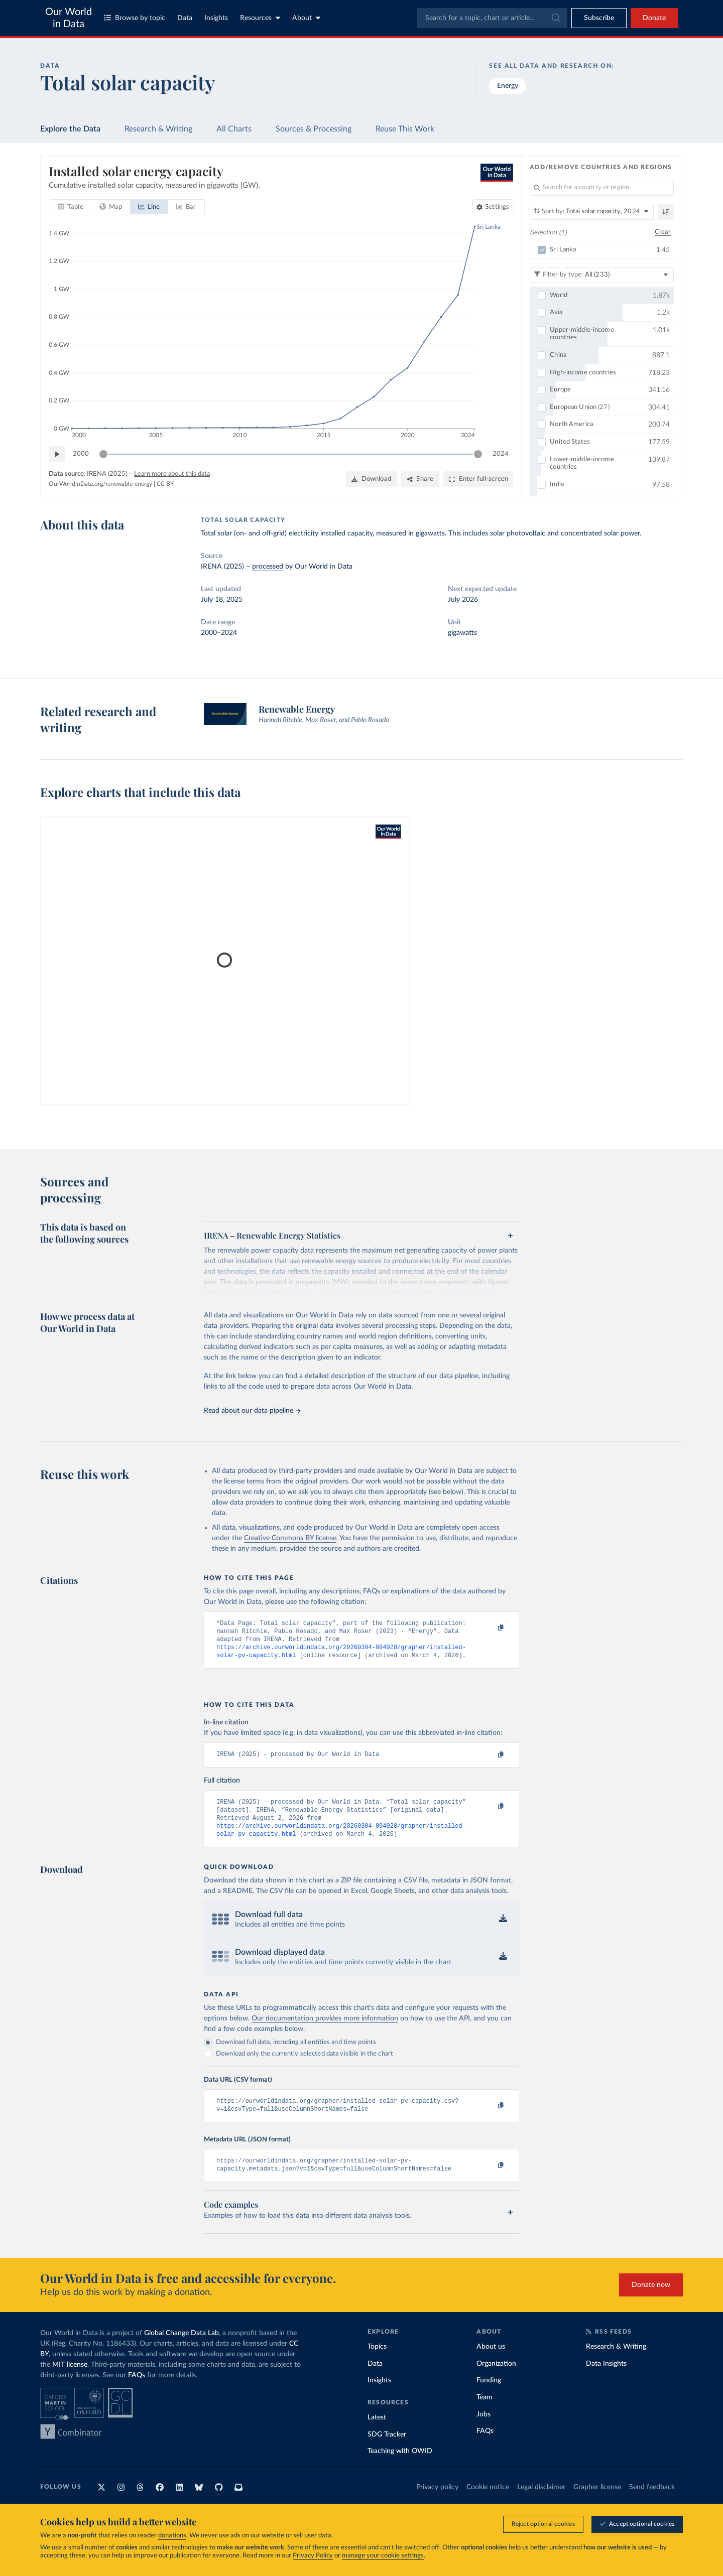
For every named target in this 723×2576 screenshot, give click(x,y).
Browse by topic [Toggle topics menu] (134, 18)
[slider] (103, 454)
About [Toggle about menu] (306, 18)
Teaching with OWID (400, 2466)
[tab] (70, 207)
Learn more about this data (172, 474)
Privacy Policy (313, 2555)
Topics (377, 2361)
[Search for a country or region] (602, 188)
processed (267, 566)
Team (484, 2412)
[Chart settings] (492, 207)
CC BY (165, 483)
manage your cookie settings (383, 2555)
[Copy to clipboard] (490, 1628)
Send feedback (652, 2501)
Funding (488, 2395)
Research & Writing (158, 129)
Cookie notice (487, 2501)
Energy (507, 85)
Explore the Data (70, 129)
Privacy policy (437, 2501)
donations (172, 2535)
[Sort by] (592, 212)
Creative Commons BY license (290, 1538)
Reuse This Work (405, 129)
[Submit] (555, 18)
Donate (654, 18)
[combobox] (492, 18)
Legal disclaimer (541, 2501)
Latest (377, 2432)
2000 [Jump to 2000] (81, 453)
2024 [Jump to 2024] (501, 453)
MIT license (69, 2379)
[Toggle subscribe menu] (599, 18)
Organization (496, 2378)
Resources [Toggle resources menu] (260, 18)
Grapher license (597, 2501)
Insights (216, 18)
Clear (663, 231)
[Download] (371, 479)
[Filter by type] (602, 274)
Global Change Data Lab (181, 2348)
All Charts (234, 129)
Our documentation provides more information (325, 2028)
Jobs (483, 2428)
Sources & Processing (313, 129)
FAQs (136, 2390)
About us (490, 2361)
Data (184, 18)
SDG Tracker (387, 2449)
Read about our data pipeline (252, 1410)
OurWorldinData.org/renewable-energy (100, 483)
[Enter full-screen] (478, 479)
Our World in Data (68, 18)
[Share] (420, 479)
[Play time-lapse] (57, 454)
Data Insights (606, 2378)
